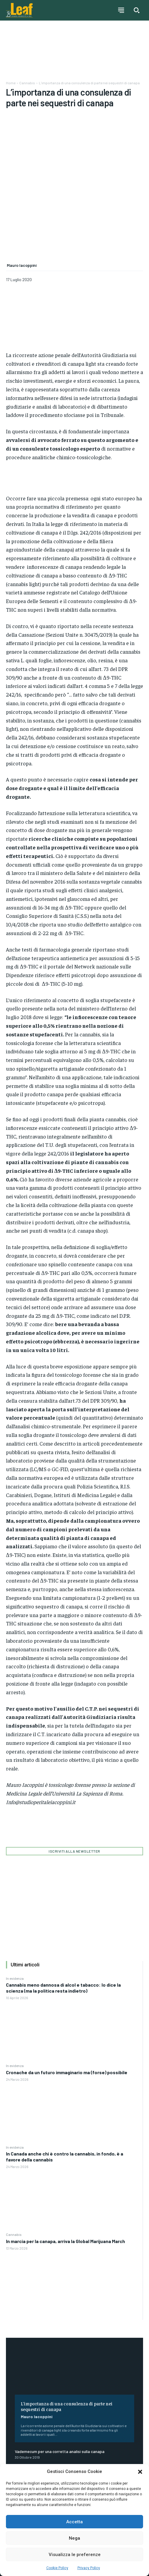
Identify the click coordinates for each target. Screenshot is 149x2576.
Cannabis (14, 2173)
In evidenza (15, 1917)
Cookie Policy (57, 2568)
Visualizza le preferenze (75, 2554)
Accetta (74, 2521)
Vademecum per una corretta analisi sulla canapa (59, 2390)
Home (10, 83)
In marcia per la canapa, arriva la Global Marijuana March (65, 2180)
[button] (140, 2472)
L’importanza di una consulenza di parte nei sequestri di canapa (66, 2345)
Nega (74, 2538)
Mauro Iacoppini (37, 2355)
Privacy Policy (88, 2568)
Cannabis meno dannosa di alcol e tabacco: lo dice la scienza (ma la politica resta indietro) (63, 1926)
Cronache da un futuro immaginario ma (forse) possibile (66, 2011)
